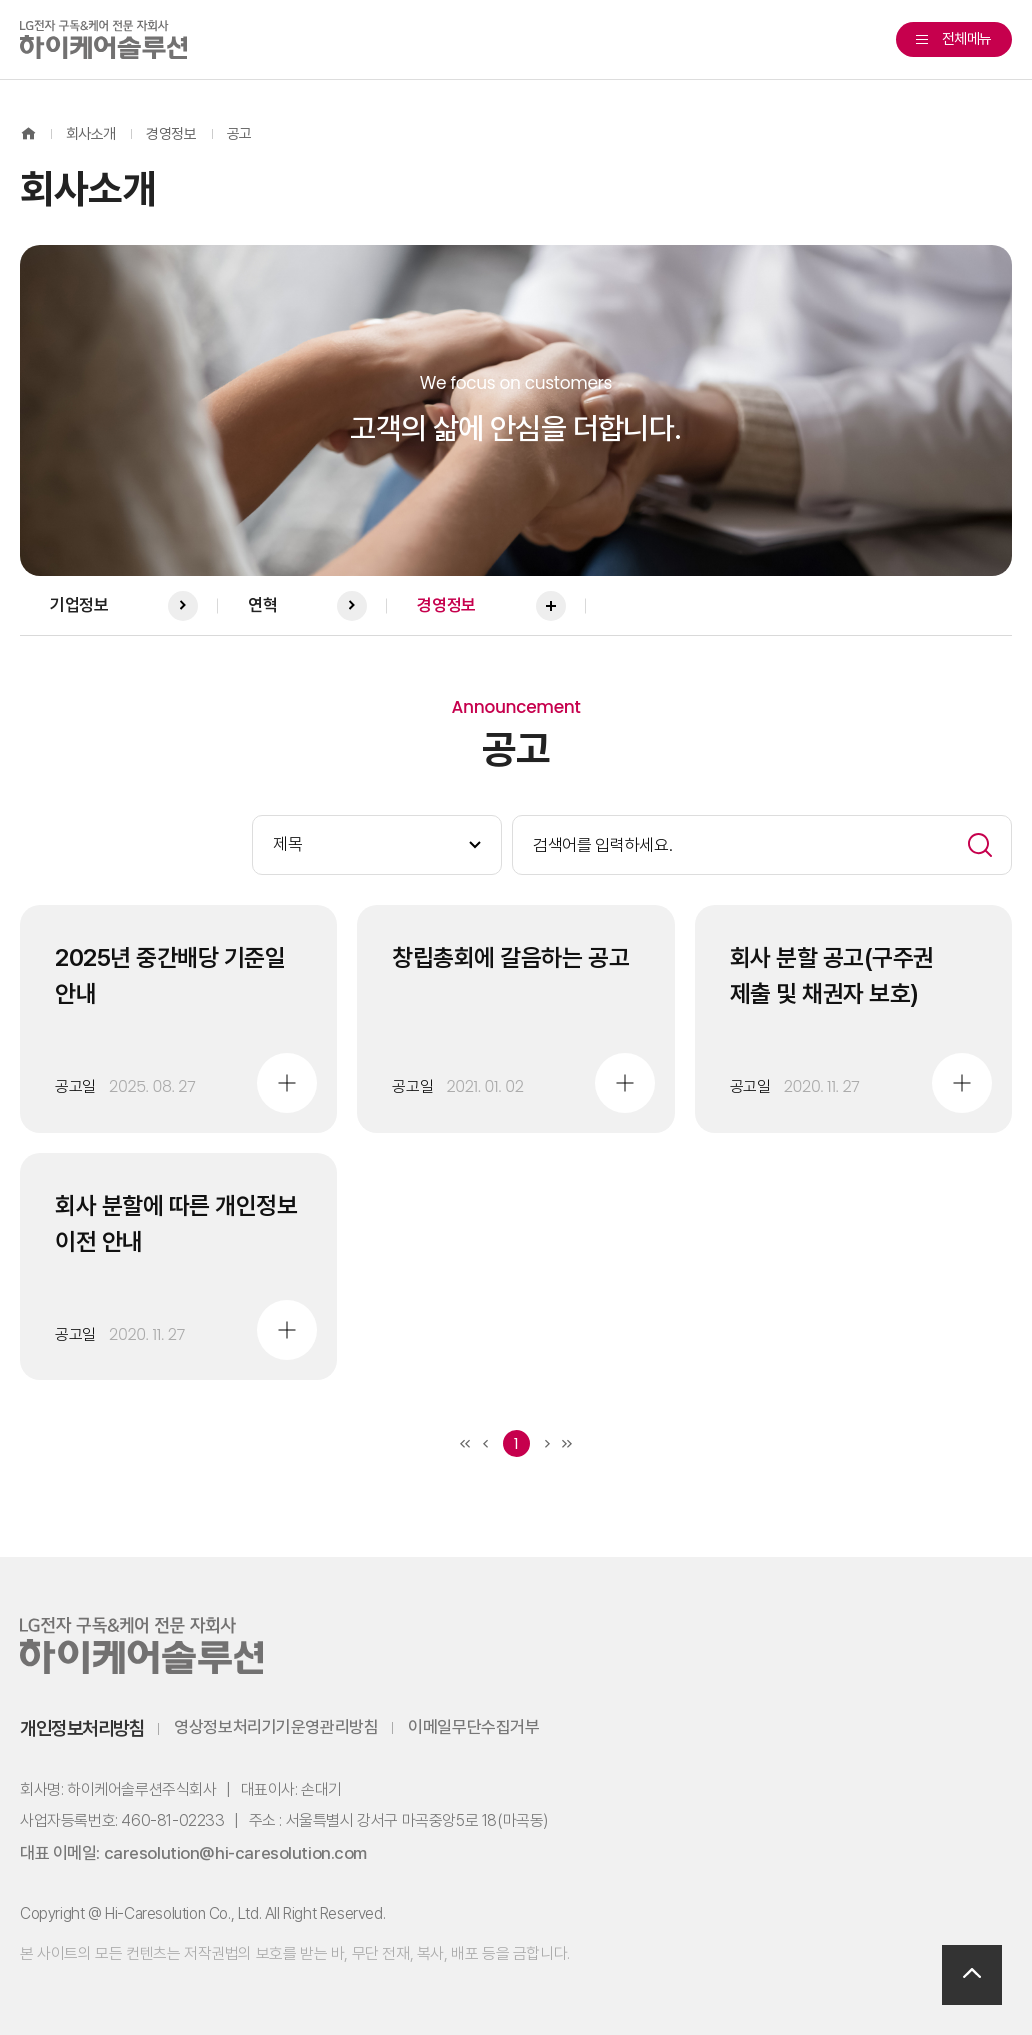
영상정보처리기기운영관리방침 (276, 1727)
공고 (239, 134)
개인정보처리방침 (82, 1728)
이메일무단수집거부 (473, 1727)
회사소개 (91, 134)
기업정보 (124, 606)
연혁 (307, 606)
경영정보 (171, 134)
